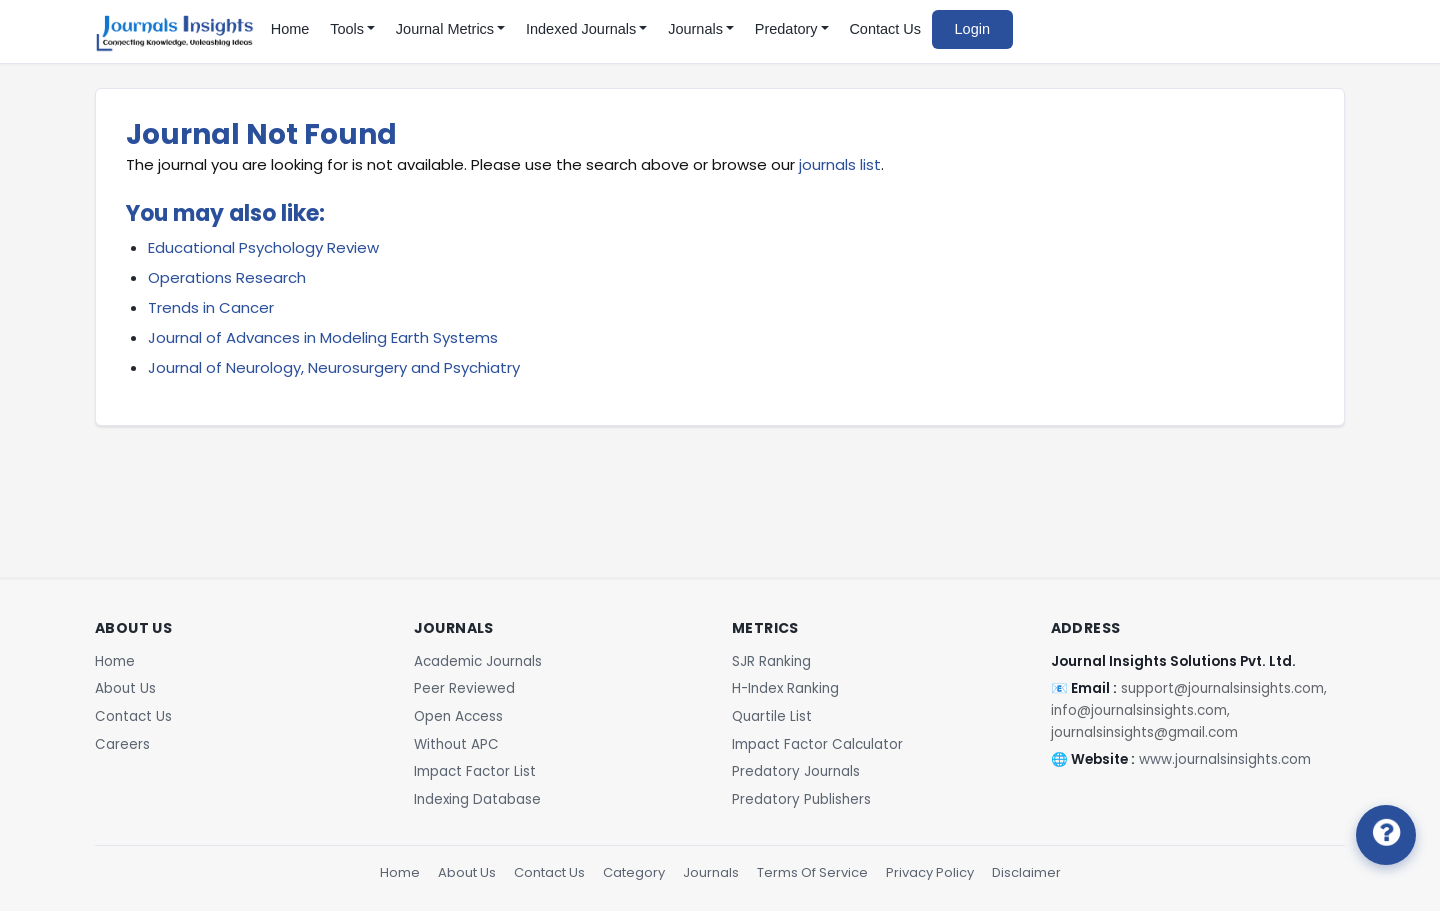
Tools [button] (347, 29)
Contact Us (885, 29)
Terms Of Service (812, 872)
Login (972, 29)
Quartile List (772, 716)
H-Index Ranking (785, 688)
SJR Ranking (771, 661)
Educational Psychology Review (263, 247)
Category (634, 872)
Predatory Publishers (801, 799)
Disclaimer (1026, 872)
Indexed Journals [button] (581, 29)
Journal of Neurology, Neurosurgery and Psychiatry (334, 367)
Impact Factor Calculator (817, 744)
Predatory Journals (796, 771)
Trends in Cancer (211, 307)
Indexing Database (477, 799)
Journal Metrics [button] (445, 29)
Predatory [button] (786, 29)
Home (290, 29)
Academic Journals (478, 661)
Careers (122, 744)
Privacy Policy (930, 872)
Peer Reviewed (464, 688)
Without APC (456, 744)
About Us (125, 688)
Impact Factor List (475, 771)
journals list (840, 164)
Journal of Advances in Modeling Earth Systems (323, 337)
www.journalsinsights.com (1225, 759)
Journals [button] (695, 29)
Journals (711, 872)
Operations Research (227, 277)
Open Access (458, 716)
